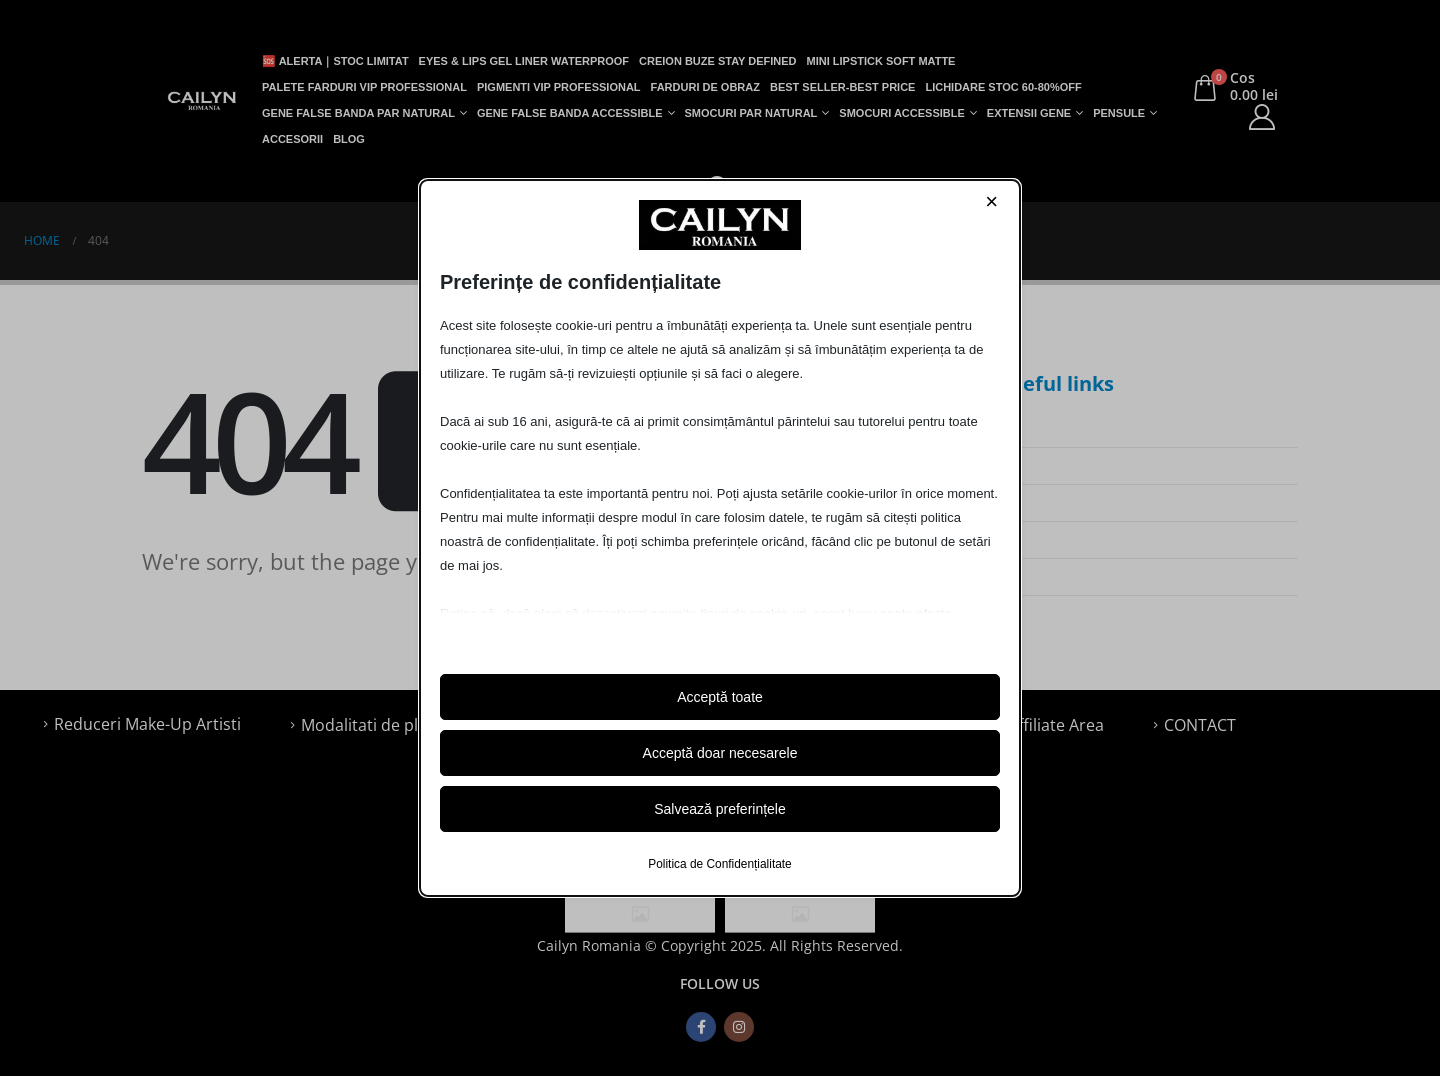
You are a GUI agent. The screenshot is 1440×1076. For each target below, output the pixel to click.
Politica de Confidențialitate (719, 864)
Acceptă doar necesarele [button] (720, 753)
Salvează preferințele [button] (720, 809)
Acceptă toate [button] (720, 697)
